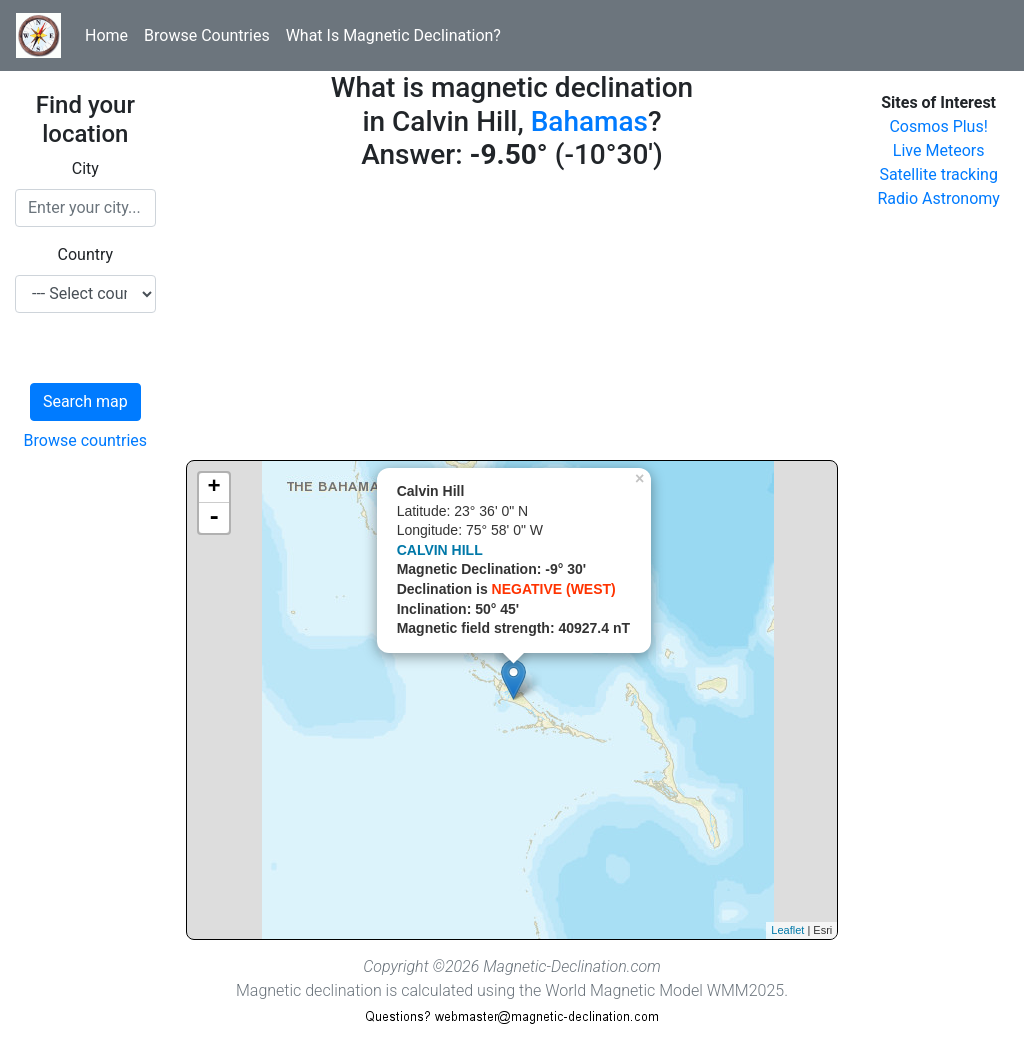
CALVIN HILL (440, 550)
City (85, 168)
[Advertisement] (512, 320)
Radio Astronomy (938, 198)
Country (86, 254)
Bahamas (589, 121)
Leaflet (787, 930)
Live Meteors (939, 150)
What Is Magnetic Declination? (393, 35)
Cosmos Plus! (938, 126)
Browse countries (86, 440)
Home (106, 35)
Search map (85, 401)
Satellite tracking (938, 174)
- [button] (214, 518)
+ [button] (214, 488)
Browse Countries (207, 35)
